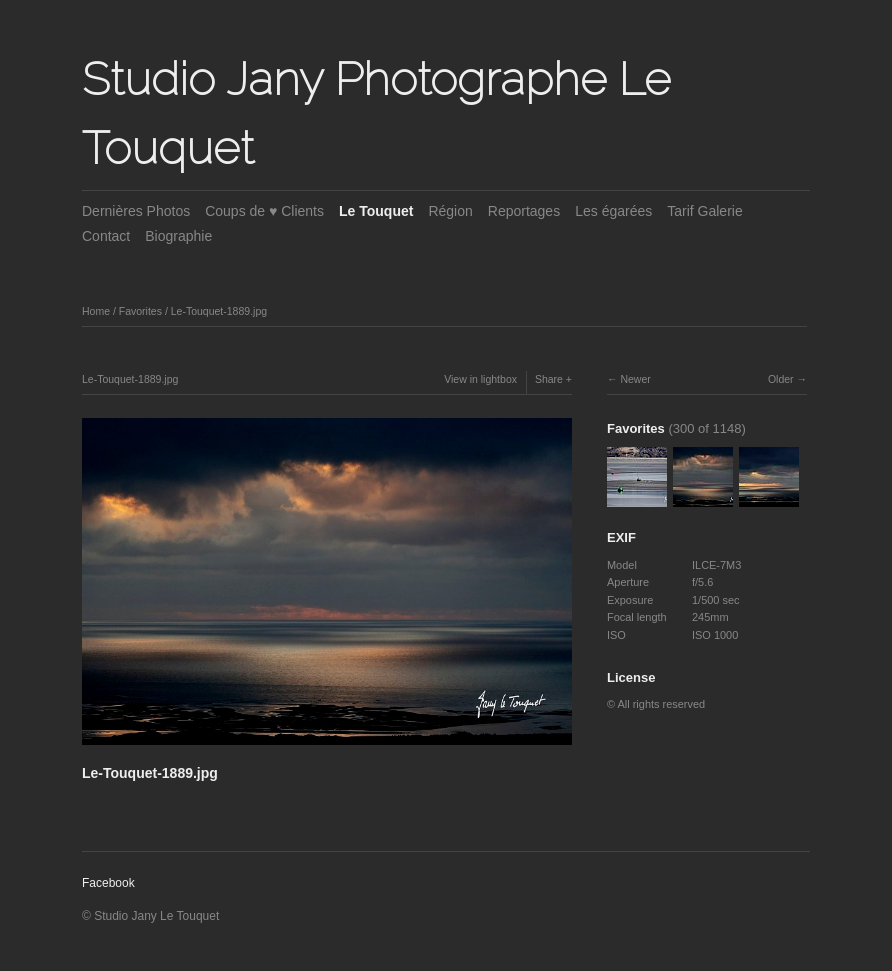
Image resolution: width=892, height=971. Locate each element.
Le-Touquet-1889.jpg (219, 311)
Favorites (140, 311)
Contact (106, 236)
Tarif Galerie (704, 211)
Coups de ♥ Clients (264, 211)
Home (96, 311)
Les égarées (613, 211)
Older (781, 379)
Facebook (108, 883)
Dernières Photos (136, 211)
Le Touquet (376, 211)
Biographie (178, 236)
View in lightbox (480, 379)
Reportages (524, 211)
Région (450, 211)
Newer (635, 379)
